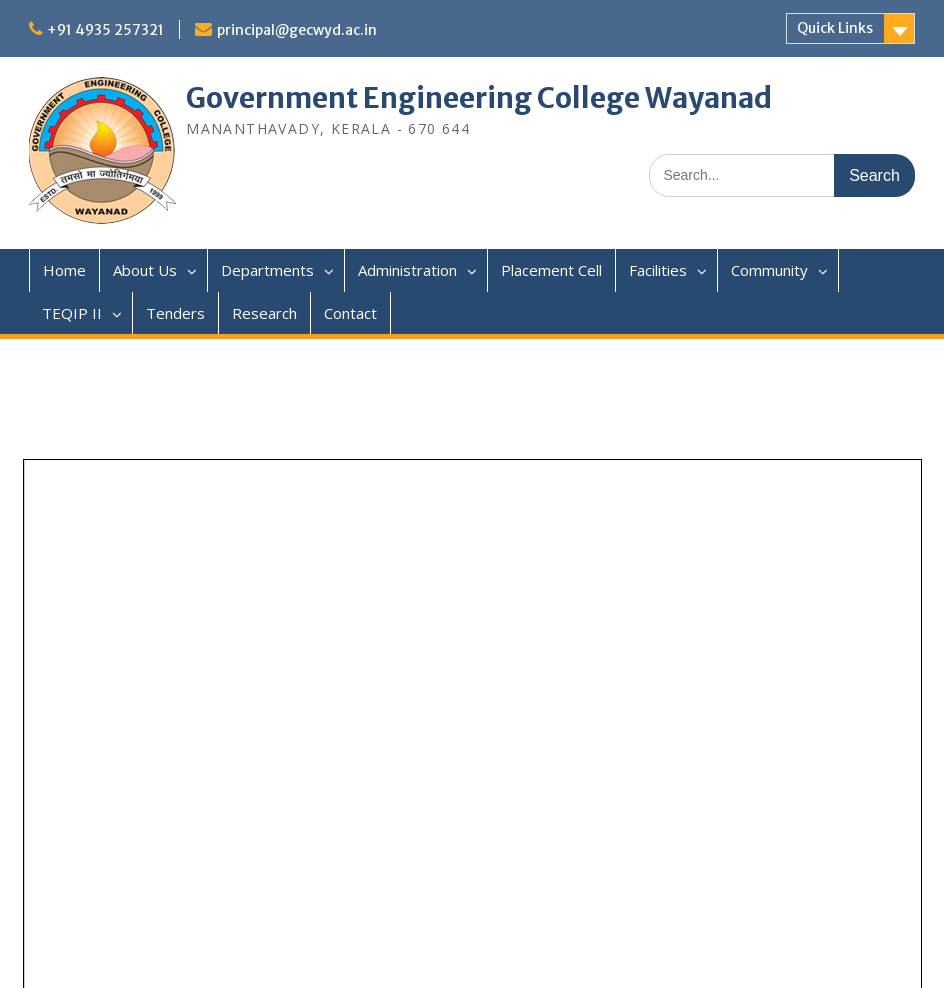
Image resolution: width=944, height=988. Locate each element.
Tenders (175, 313)
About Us (145, 270)
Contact (350, 313)
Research (264, 313)
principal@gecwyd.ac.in (297, 30)
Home (64, 270)
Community (769, 270)
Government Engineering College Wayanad (479, 98)
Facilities (658, 270)
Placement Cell (551, 270)
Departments (267, 270)
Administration (407, 270)
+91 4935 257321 (105, 30)
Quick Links (835, 28)
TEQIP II (72, 313)
